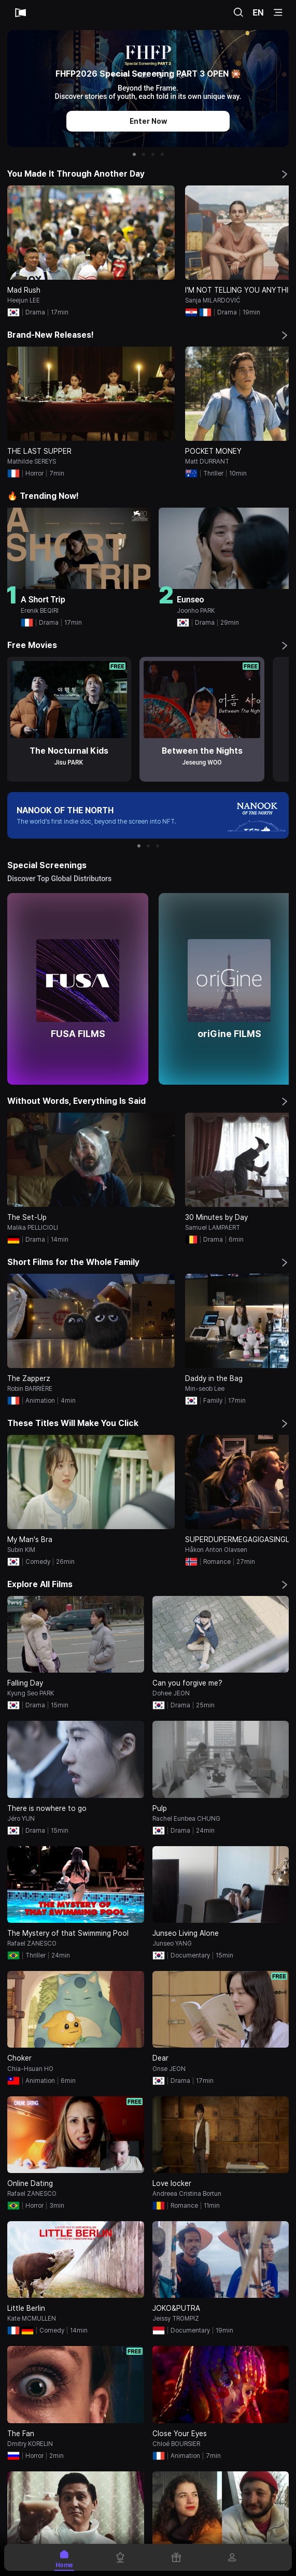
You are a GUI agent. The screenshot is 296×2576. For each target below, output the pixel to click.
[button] (134, 154)
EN (258, 12)
